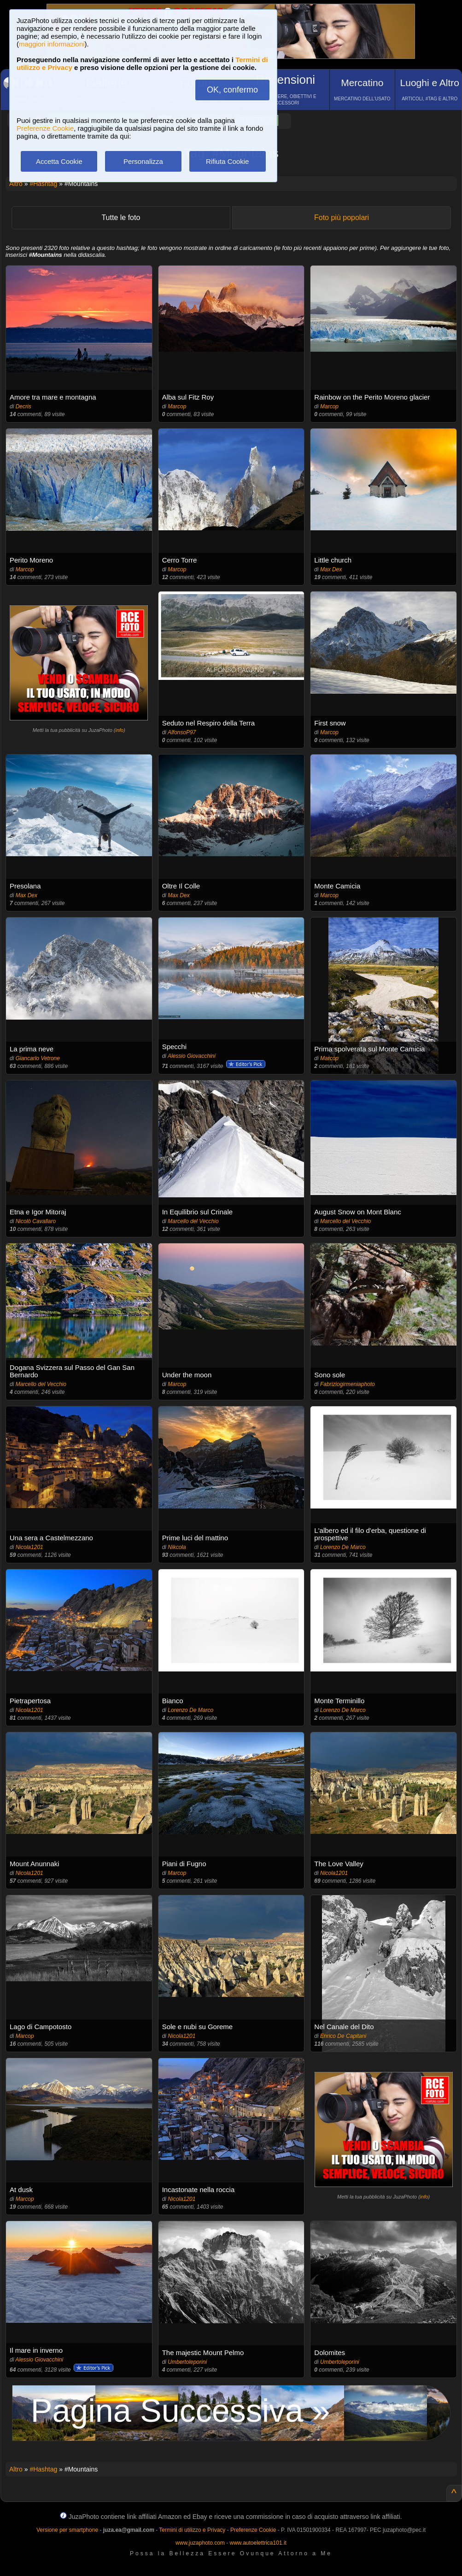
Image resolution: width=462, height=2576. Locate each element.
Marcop (177, 406)
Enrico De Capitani (343, 2036)
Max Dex (331, 569)
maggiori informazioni (52, 44)
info (120, 730)
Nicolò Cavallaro (36, 1221)
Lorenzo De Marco (343, 1547)
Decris (23, 406)
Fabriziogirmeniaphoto (347, 1384)
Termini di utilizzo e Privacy (192, 2530)
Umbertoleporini (187, 2362)
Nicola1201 (29, 1547)
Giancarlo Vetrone (38, 1058)
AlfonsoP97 (182, 732)
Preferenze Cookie (45, 128)
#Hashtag (43, 183)
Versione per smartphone (67, 2530)
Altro (16, 183)
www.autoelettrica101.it (257, 2543)
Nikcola (177, 1547)
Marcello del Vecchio (193, 1221)
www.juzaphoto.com (200, 2543)
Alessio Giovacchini (192, 1056)
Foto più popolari (341, 217)
